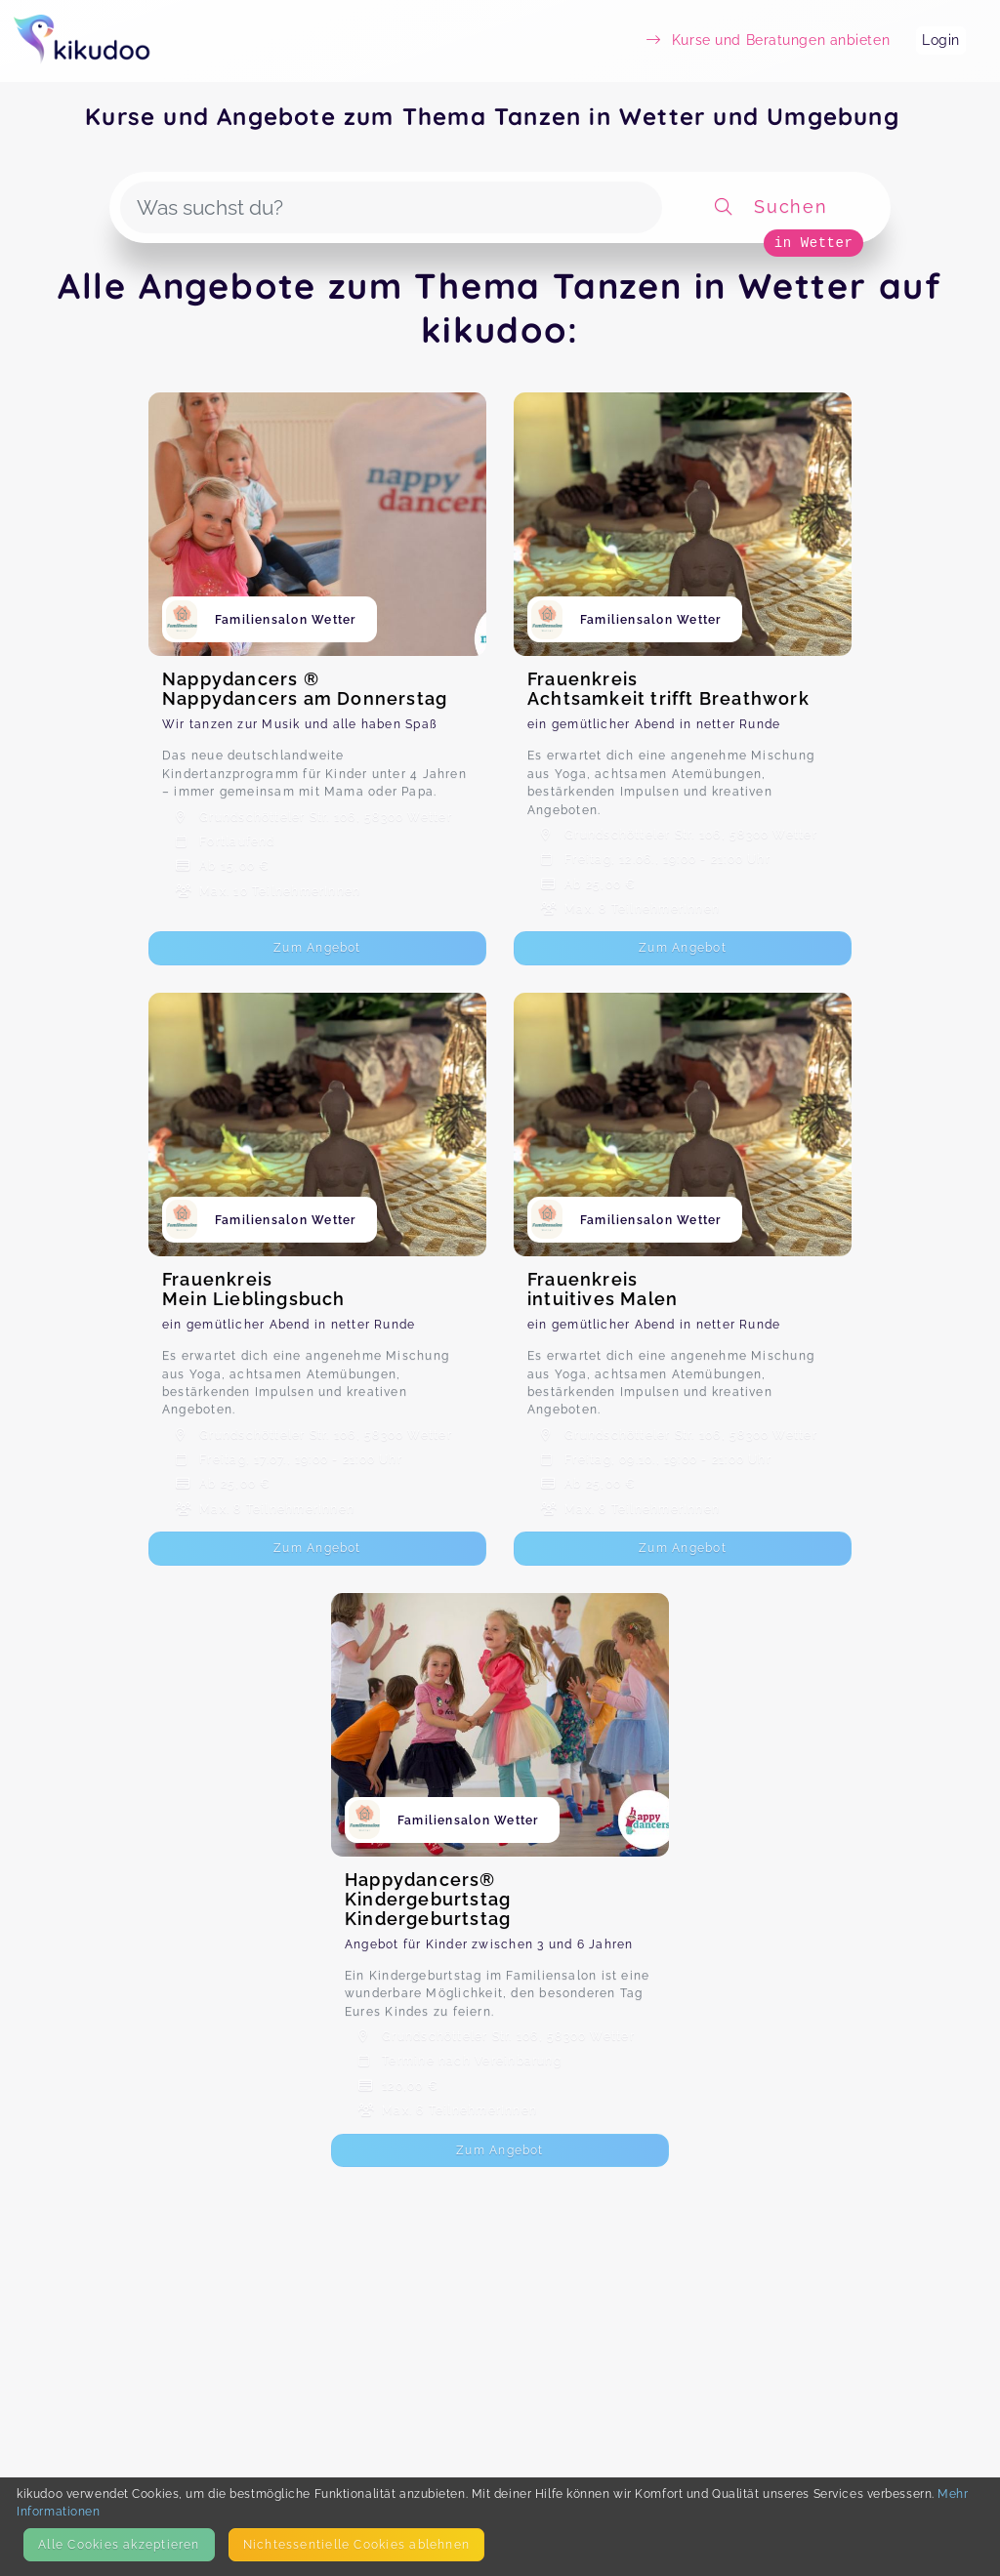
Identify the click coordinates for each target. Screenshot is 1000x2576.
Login (941, 40)
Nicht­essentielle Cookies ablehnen (356, 2544)
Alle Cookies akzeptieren (118, 2544)
